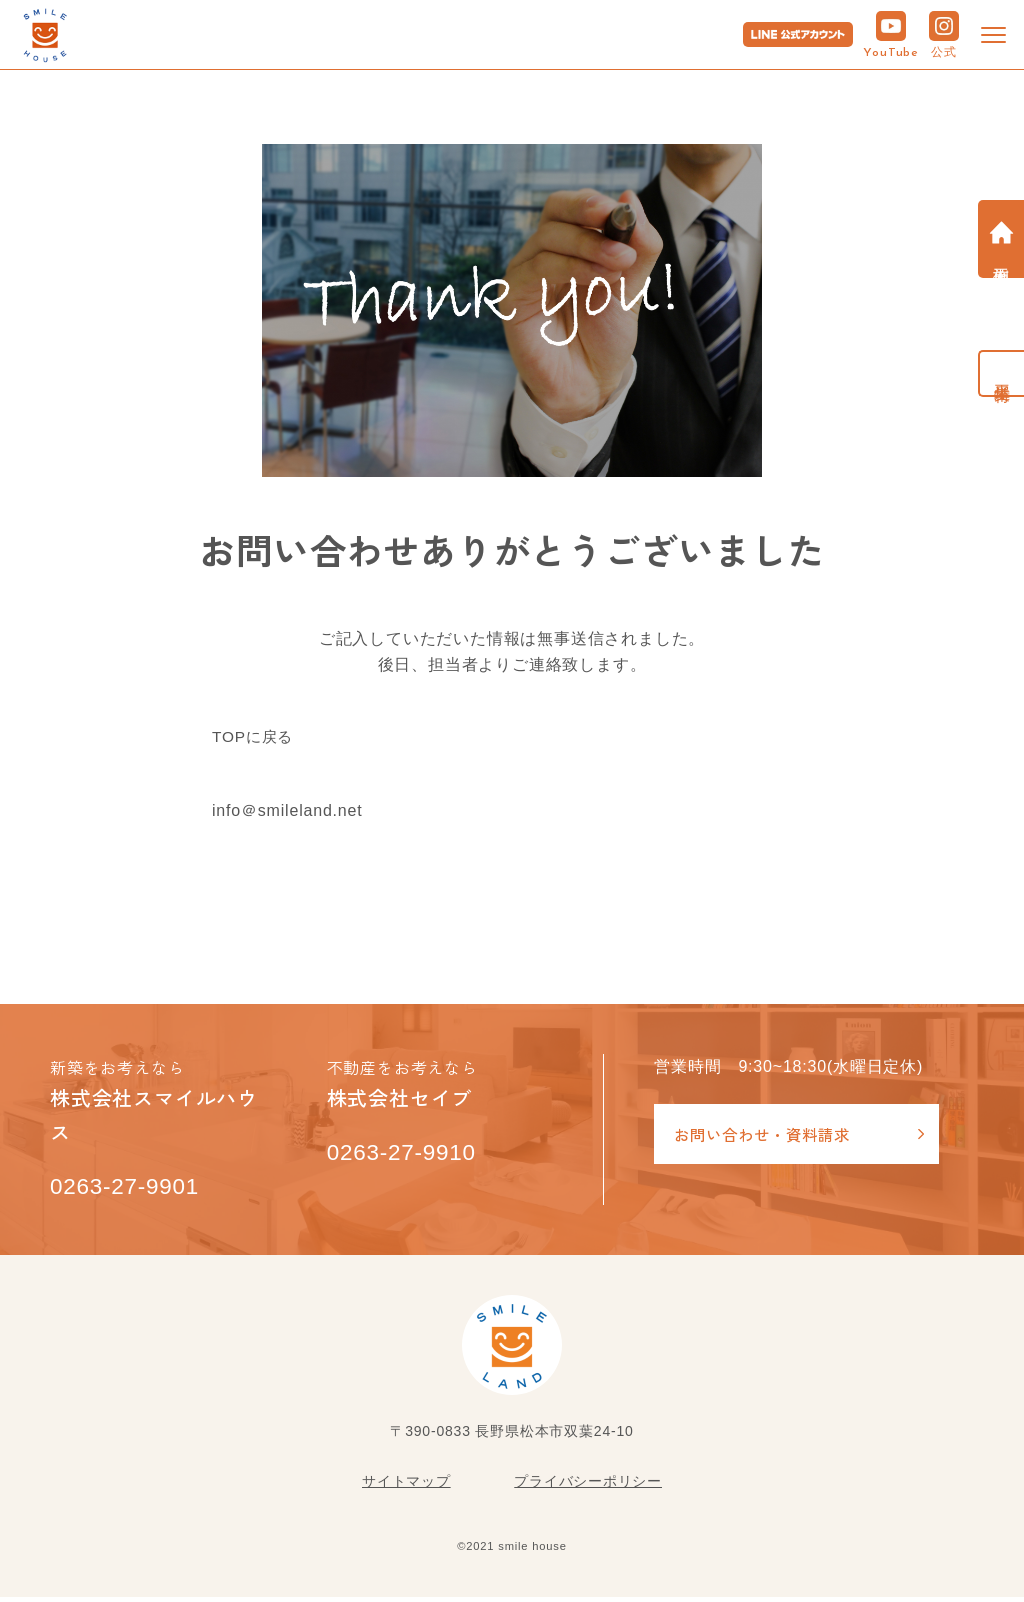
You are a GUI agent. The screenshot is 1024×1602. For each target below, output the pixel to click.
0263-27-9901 (132, 1190)
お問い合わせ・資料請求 (767, 1135)
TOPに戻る (254, 737)
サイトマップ (406, 1486)
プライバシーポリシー (588, 1486)
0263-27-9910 (409, 1156)
